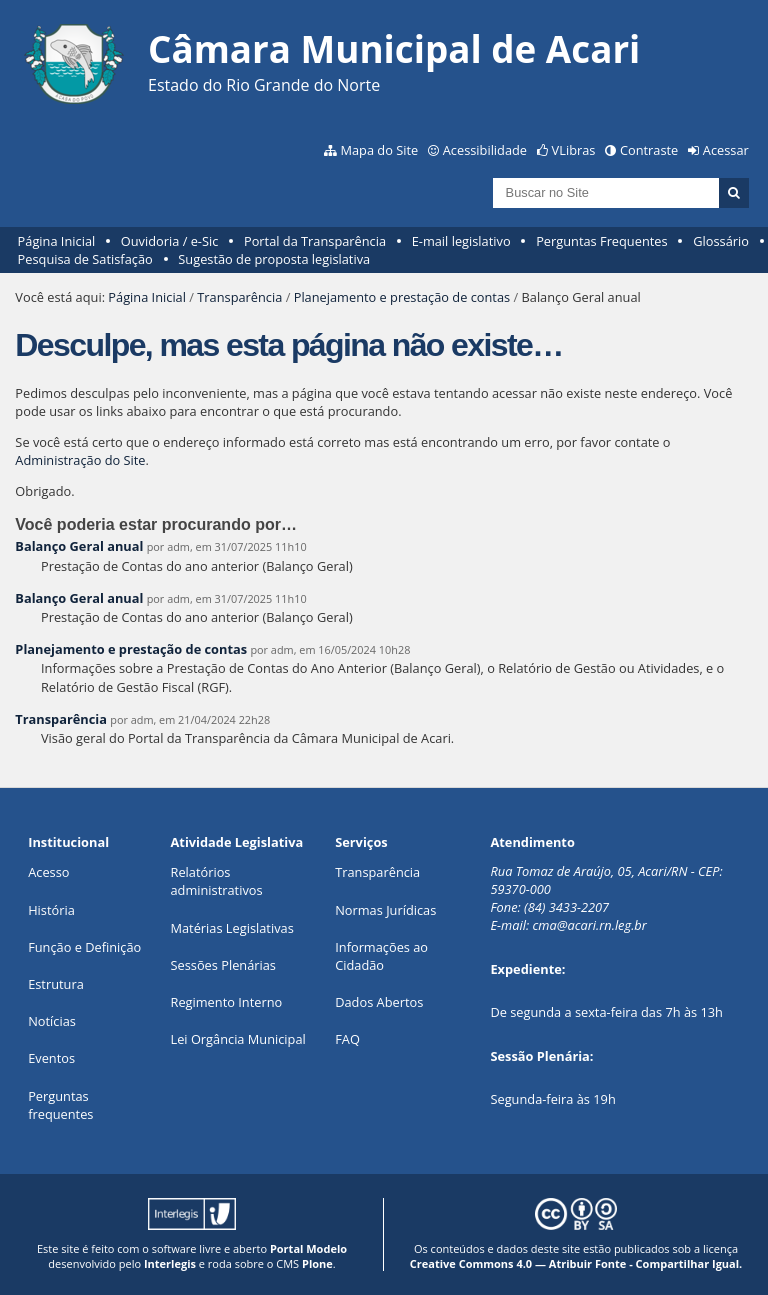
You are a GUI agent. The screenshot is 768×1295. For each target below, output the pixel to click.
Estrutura (56, 984)
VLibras (574, 150)
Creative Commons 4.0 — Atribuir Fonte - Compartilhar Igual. (576, 1263)
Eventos (51, 1058)
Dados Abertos (379, 1002)
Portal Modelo (308, 1248)
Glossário (721, 241)
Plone (317, 1263)
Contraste (649, 150)
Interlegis (170, 1263)
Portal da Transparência (315, 241)
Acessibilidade (485, 150)
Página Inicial (57, 241)
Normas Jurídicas (385, 910)
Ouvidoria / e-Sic (170, 241)
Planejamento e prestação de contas (402, 297)
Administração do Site (80, 460)
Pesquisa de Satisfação (85, 259)
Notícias (52, 1021)
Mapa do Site (379, 150)
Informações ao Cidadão (381, 956)
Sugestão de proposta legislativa (274, 259)
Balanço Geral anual (79, 546)
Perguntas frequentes (60, 1105)
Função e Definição (84, 947)
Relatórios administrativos (217, 881)
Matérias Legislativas (232, 928)
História (51, 910)
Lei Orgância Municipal (238, 1039)
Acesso (48, 872)
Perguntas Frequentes (601, 241)
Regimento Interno (227, 1002)
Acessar (726, 150)
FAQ (347, 1039)
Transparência (239, 297)
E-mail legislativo (461, 241)
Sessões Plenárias (223, 965)
